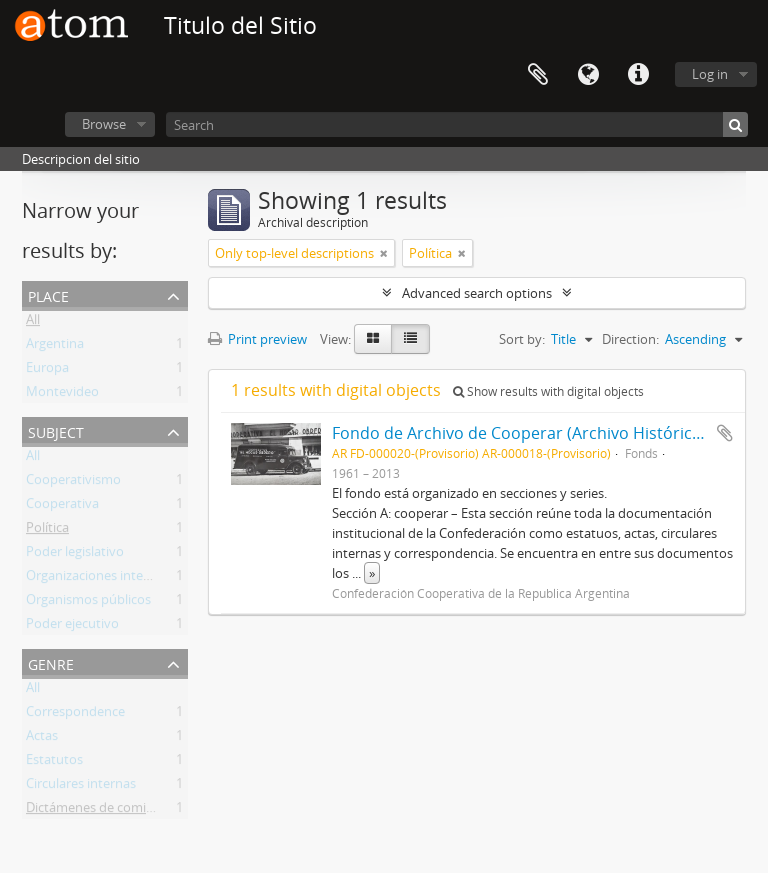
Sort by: (522, 339)
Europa (47, 371)
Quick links (638, 75)
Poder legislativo (75, 555)
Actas (42, 739)
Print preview (257, 339)
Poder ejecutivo (72, 627)
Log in (710, 74)
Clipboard (538, 75)
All (33, 323)
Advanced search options (477, 293)
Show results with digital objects (548, 391)
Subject (56, 430)
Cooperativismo (73, 483)
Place (48, 294)
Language (588, 75)
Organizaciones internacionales (118, 579)
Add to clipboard (725, 433)
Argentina (55, 347)
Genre (51, 662)
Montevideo (62, 395)
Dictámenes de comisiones (105, 811)
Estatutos (54, 763)
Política (47, 531)
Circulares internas (81, 787)
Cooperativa (62, 507)
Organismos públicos (88, 603)
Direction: (630, 339)
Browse (104, 124)
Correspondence (75, 715)
